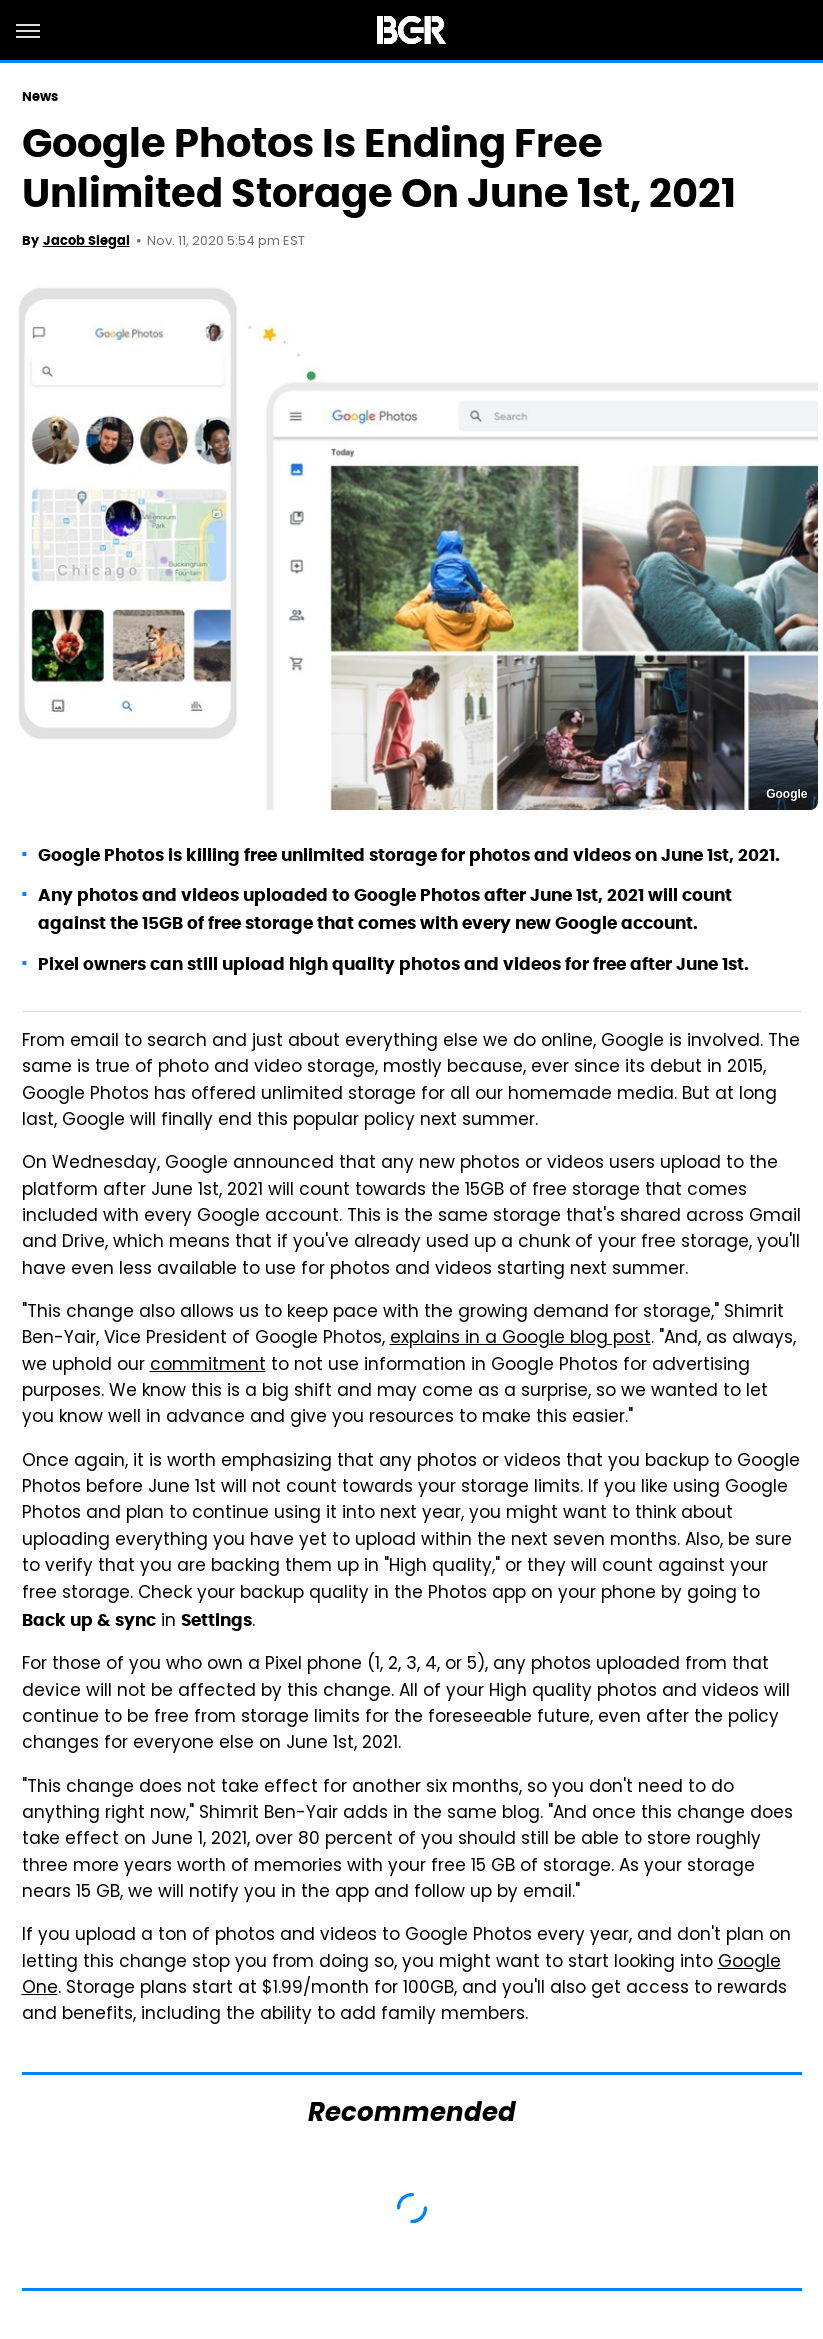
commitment (208, 1366)
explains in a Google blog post (520, 1339)
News (40, 96)
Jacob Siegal (86, 240)
